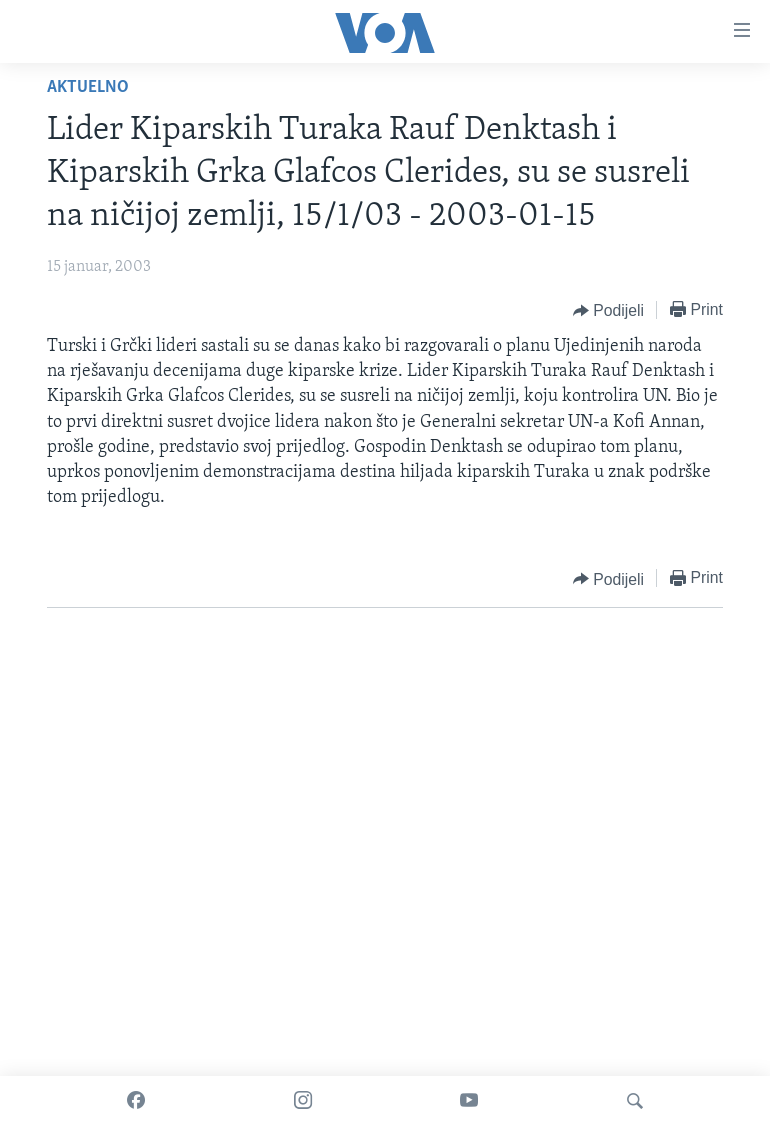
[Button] (608, 311)
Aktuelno (88, 87)
